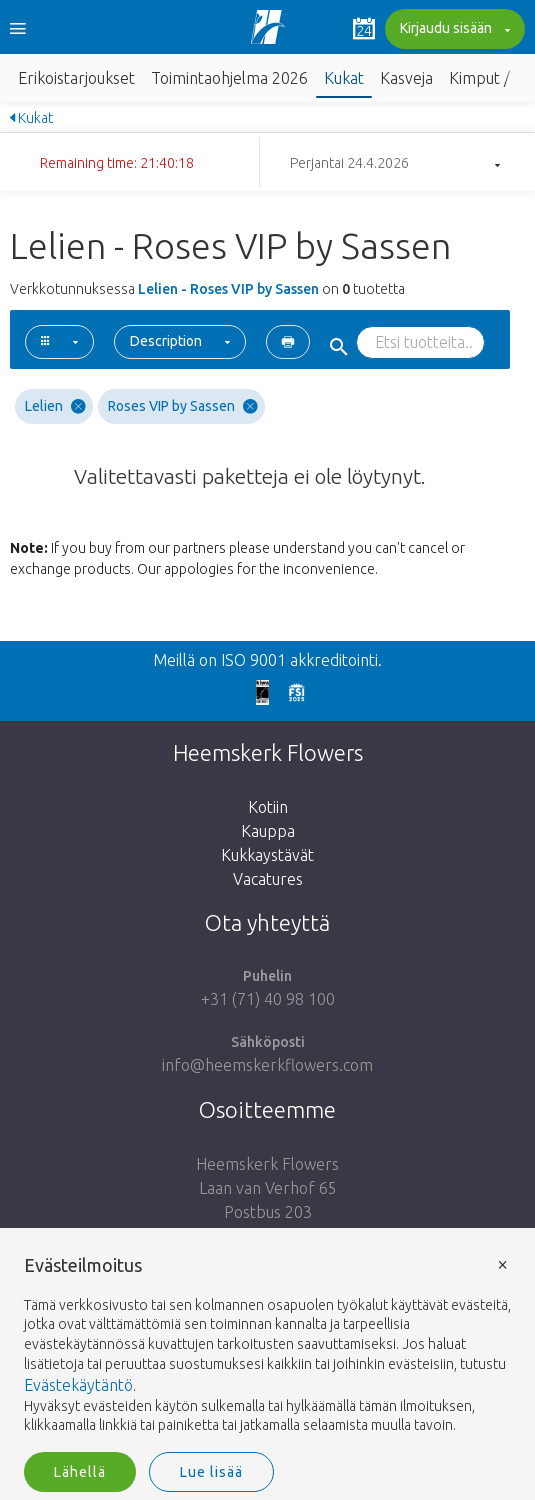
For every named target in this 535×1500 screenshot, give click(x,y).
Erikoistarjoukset (76, 78)
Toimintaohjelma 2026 (229, 78)
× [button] (503, 1263)
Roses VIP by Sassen (183, 406)
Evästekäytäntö (78, 1385)
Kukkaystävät (267, 855)
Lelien (55, 406)
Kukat (344, 78)
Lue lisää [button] (211, 1472)
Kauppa (268, 831)
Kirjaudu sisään (452, 30)
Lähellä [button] (80, 1472)
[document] (267, 1346)
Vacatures (268, 879)
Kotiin (268, 807)
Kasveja (406, 78)
